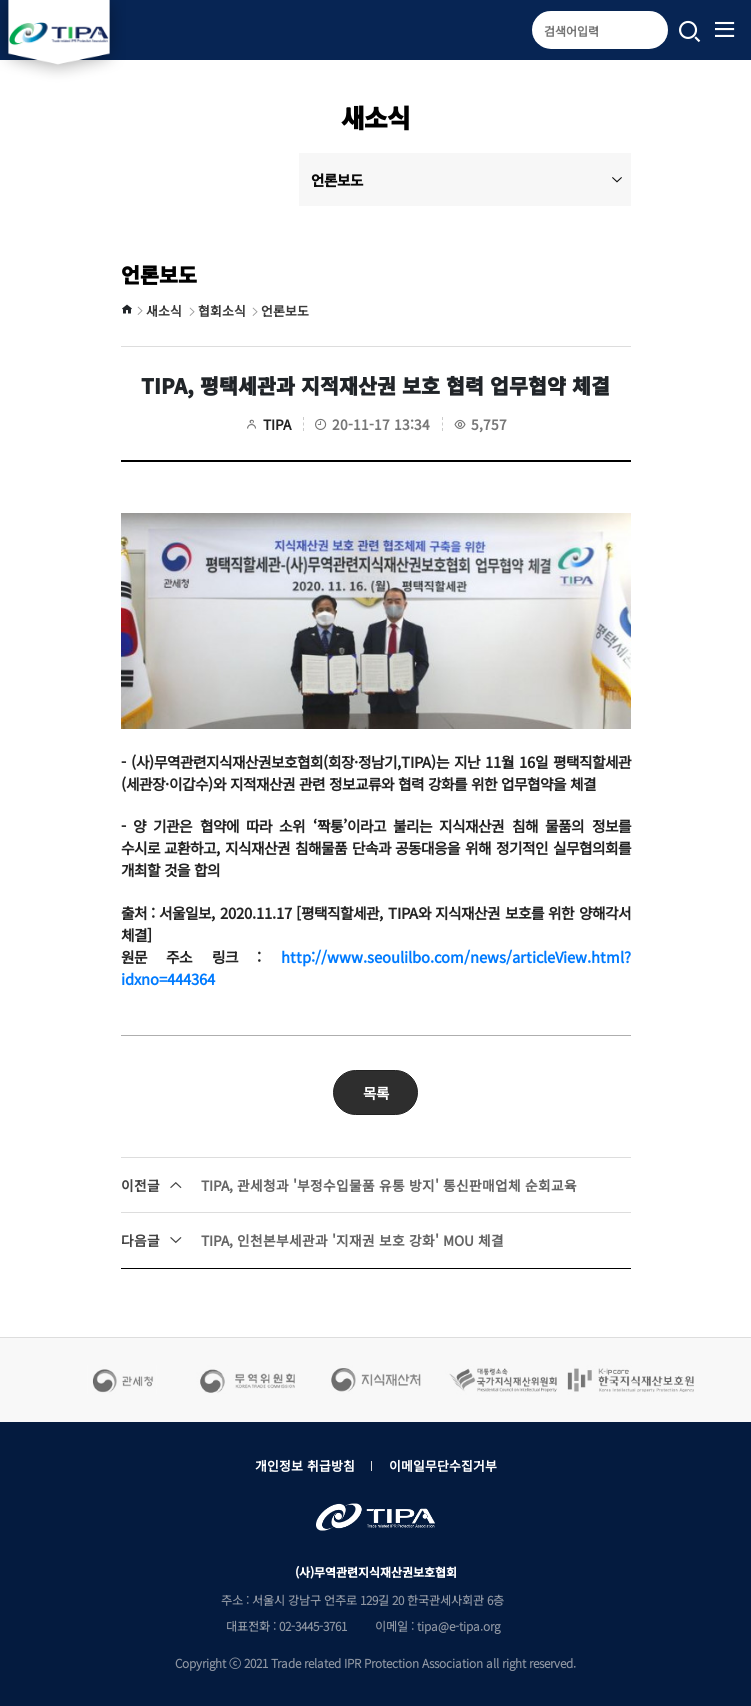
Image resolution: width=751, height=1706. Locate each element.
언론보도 (467, 179)
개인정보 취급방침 (305, 1465)
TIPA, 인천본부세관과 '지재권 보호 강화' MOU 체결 (312, 1240)
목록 (376, 1092)
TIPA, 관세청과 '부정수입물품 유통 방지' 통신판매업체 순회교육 (349, 1185)
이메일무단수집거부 (443, 1465)
